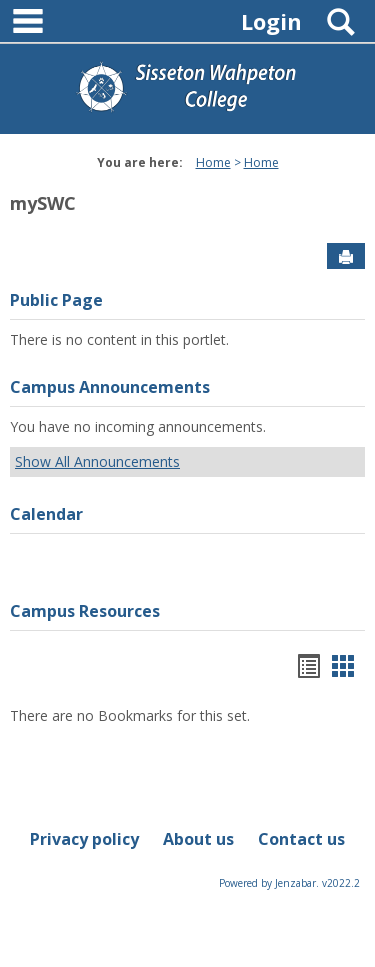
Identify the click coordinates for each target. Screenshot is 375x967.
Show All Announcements (97, 461)
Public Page (56, 300)
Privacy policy (84, 839)
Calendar (46, 514)
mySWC (43, 203)
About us (198, 839)
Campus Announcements (110, 387)
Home (213, 162)
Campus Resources (85, 611)
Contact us (301, 839)
